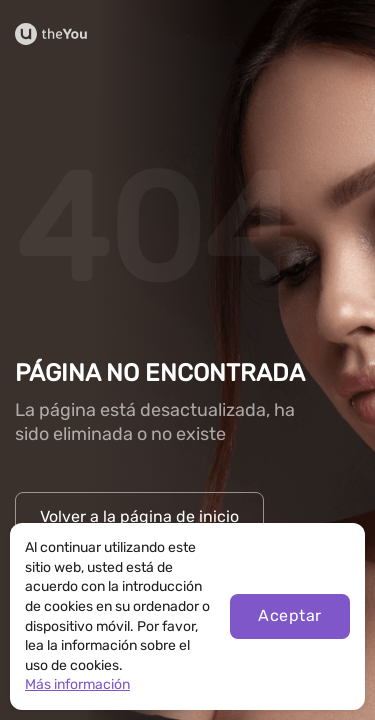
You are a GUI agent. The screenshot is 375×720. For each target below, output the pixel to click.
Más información (77, 684)
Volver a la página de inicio (139, 516)
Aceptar (289, 615)
